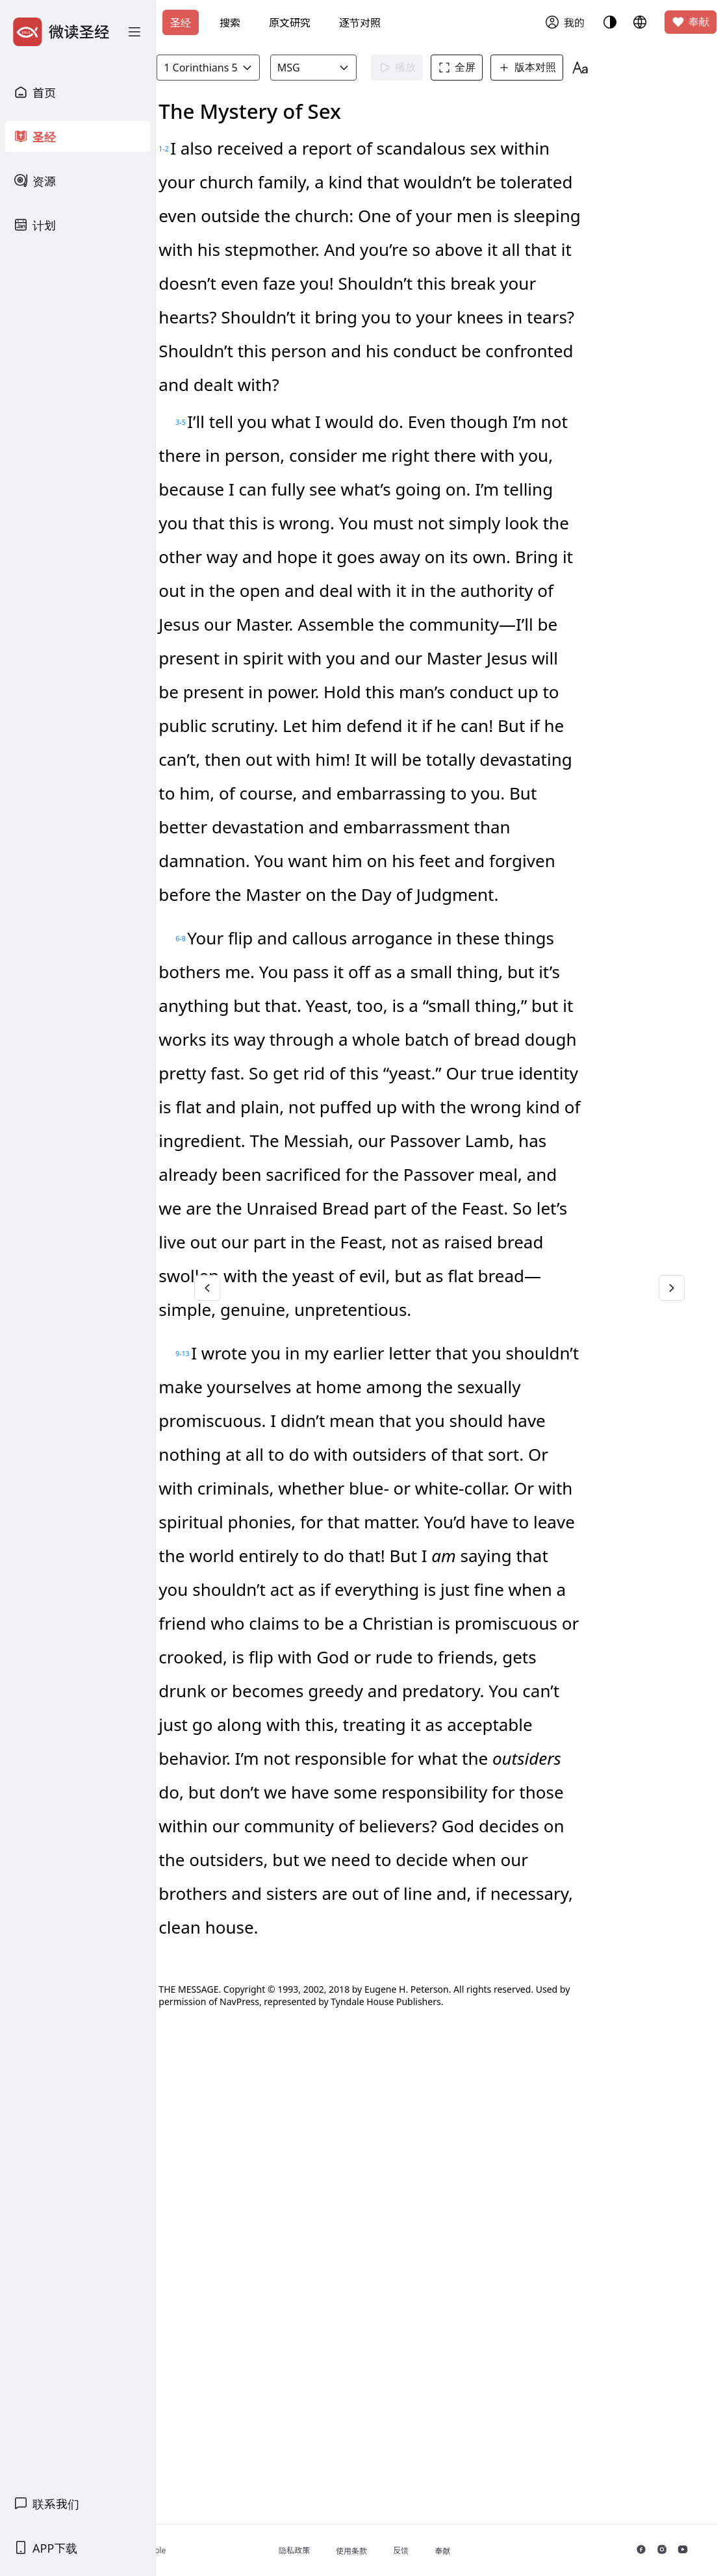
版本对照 (595, 67)
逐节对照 (360, 23)
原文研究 (290, 23)
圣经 (180, 23)
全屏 (525, 67)
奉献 (690, 22)
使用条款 (437, 2551)
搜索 (230, 23)
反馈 (487, 2550)
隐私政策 (380, 2550)
